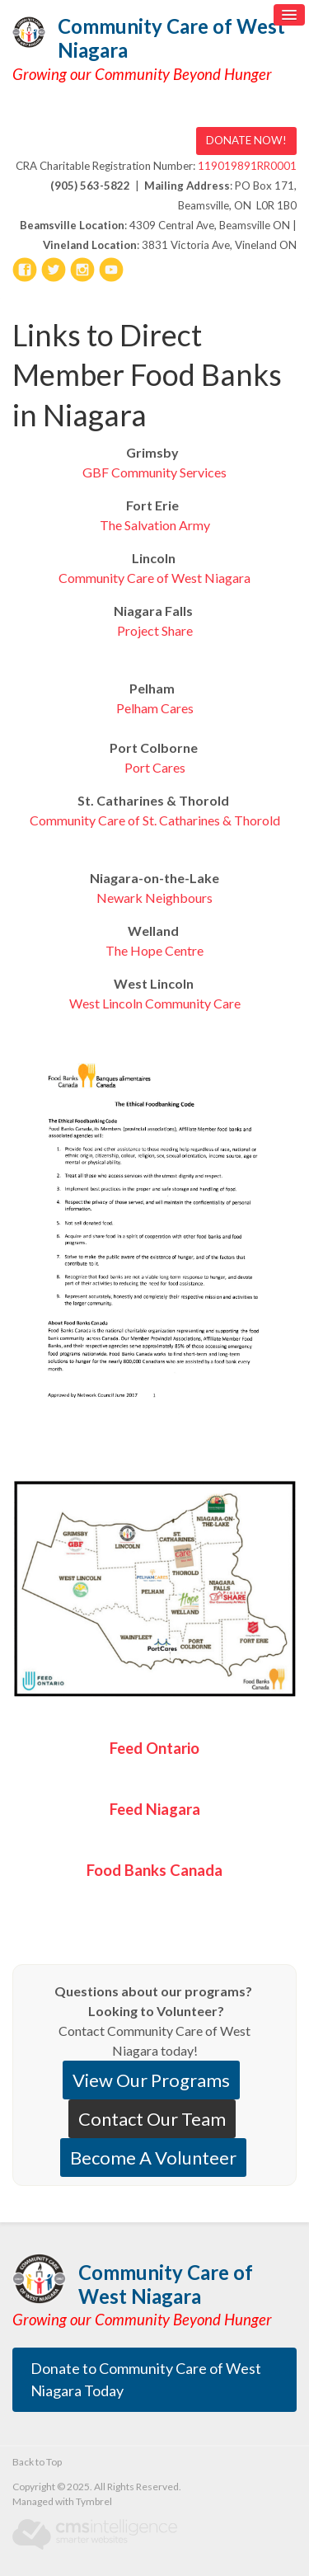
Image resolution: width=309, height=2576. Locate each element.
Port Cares (154, 767)
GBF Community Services (154, 472)
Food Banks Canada (154, 1870)
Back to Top (37, 2462)
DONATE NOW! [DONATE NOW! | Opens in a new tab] (246, 140)
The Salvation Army (155, 525)
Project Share (155, 630)
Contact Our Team (152, 2119)
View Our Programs (151, 2080)
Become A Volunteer (153, 2157)
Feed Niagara (155, 1809)
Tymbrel (94, 2501)
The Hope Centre (154, 950)
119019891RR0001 (247, 165)
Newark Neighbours (154, 897)
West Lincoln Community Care (155, 1003)
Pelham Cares (155, 708)
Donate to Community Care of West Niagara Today (145, 2379)
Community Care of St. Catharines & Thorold (155, 820)
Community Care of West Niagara (171, 38)
